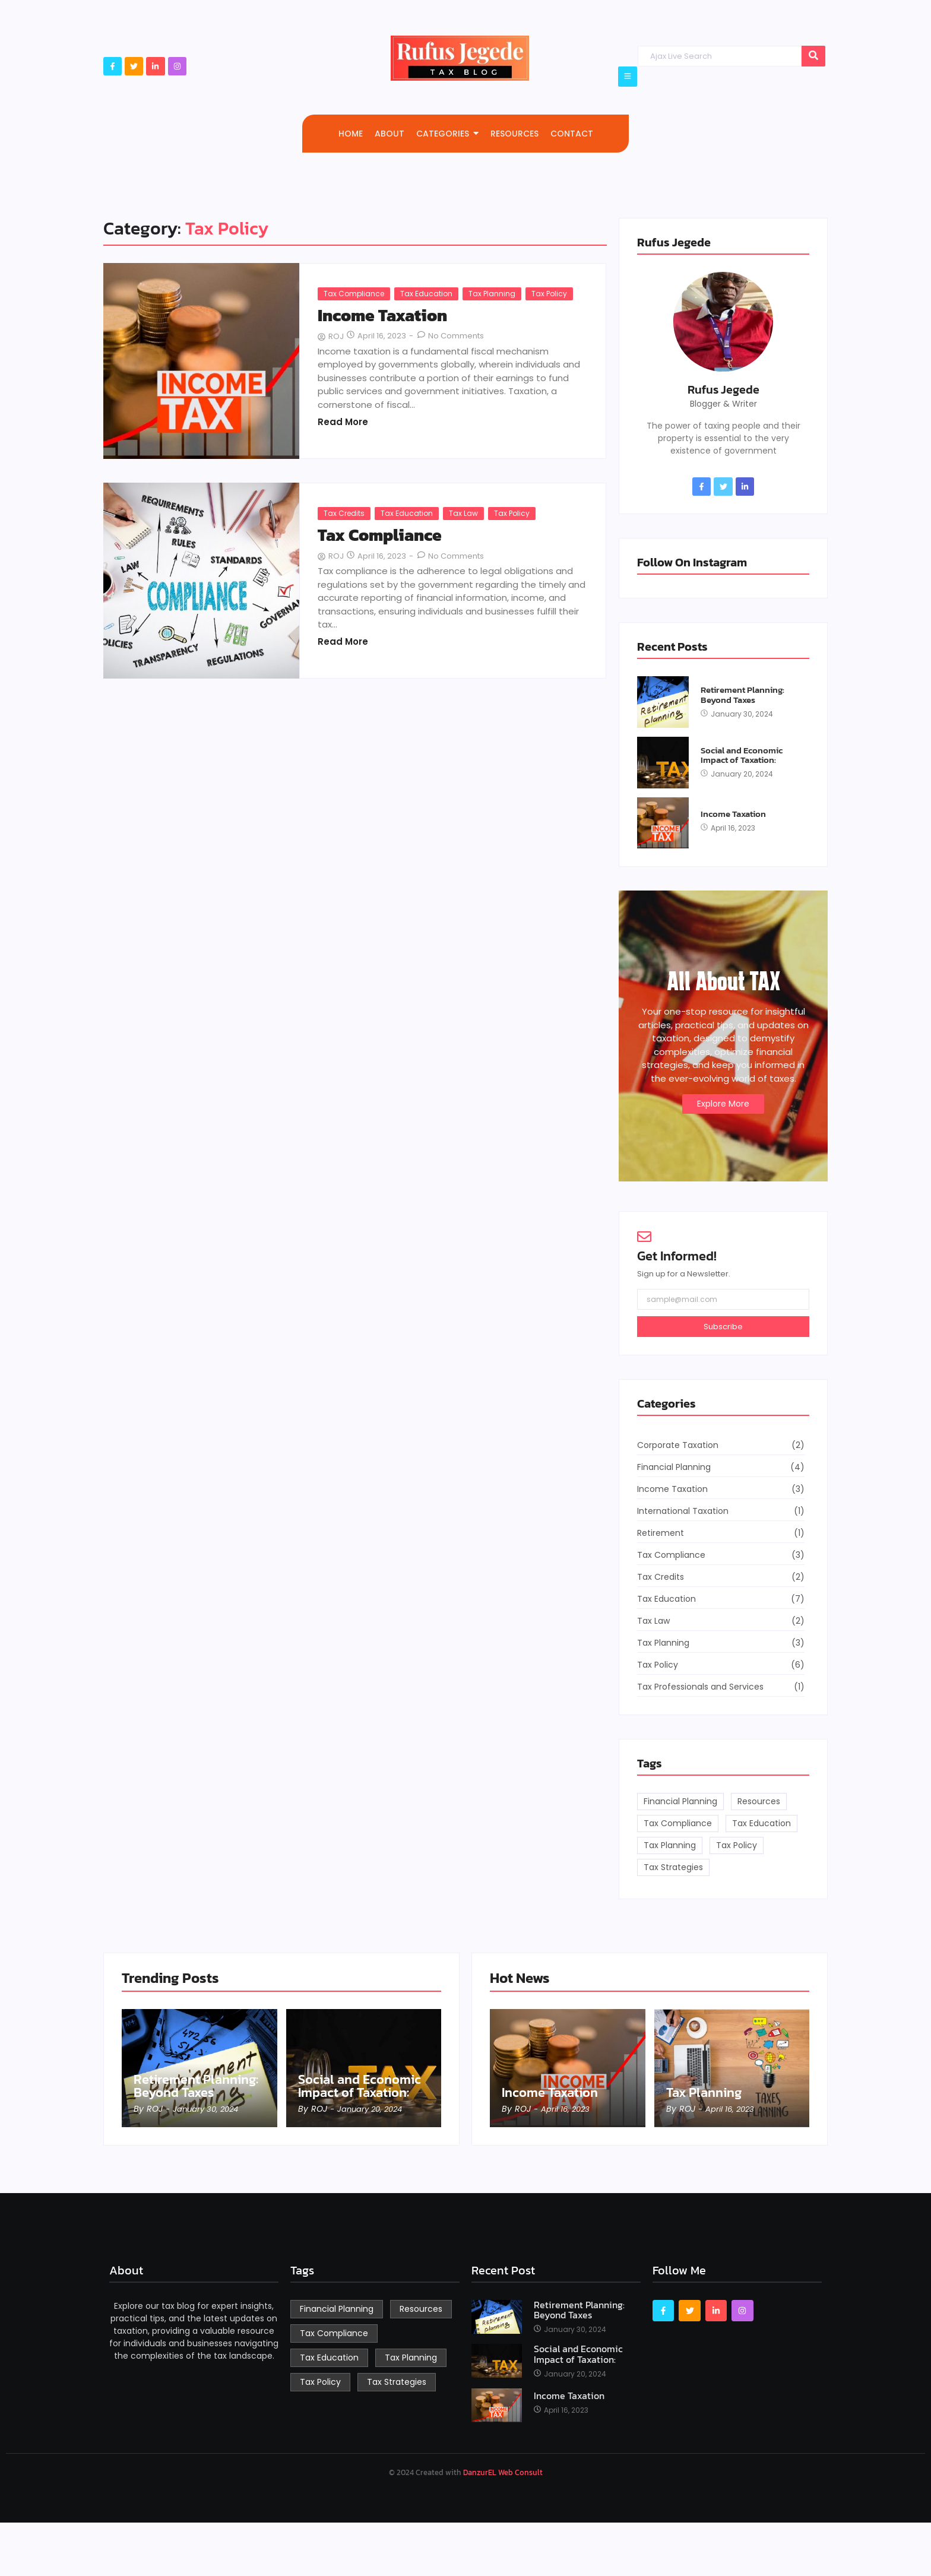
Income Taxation (382, 315)
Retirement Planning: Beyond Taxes (742, 695)
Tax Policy (549, 294)
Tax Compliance (354, 294)
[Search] (719, 56)
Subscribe (723, 1326)
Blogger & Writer (723, 404)
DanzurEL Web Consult (503, 2472)
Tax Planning (491, 294)
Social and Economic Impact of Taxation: (742, 755)
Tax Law (463, 513)
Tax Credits (344, 513)
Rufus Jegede (723, 389)
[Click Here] (627, 76)
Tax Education (426, 294)
